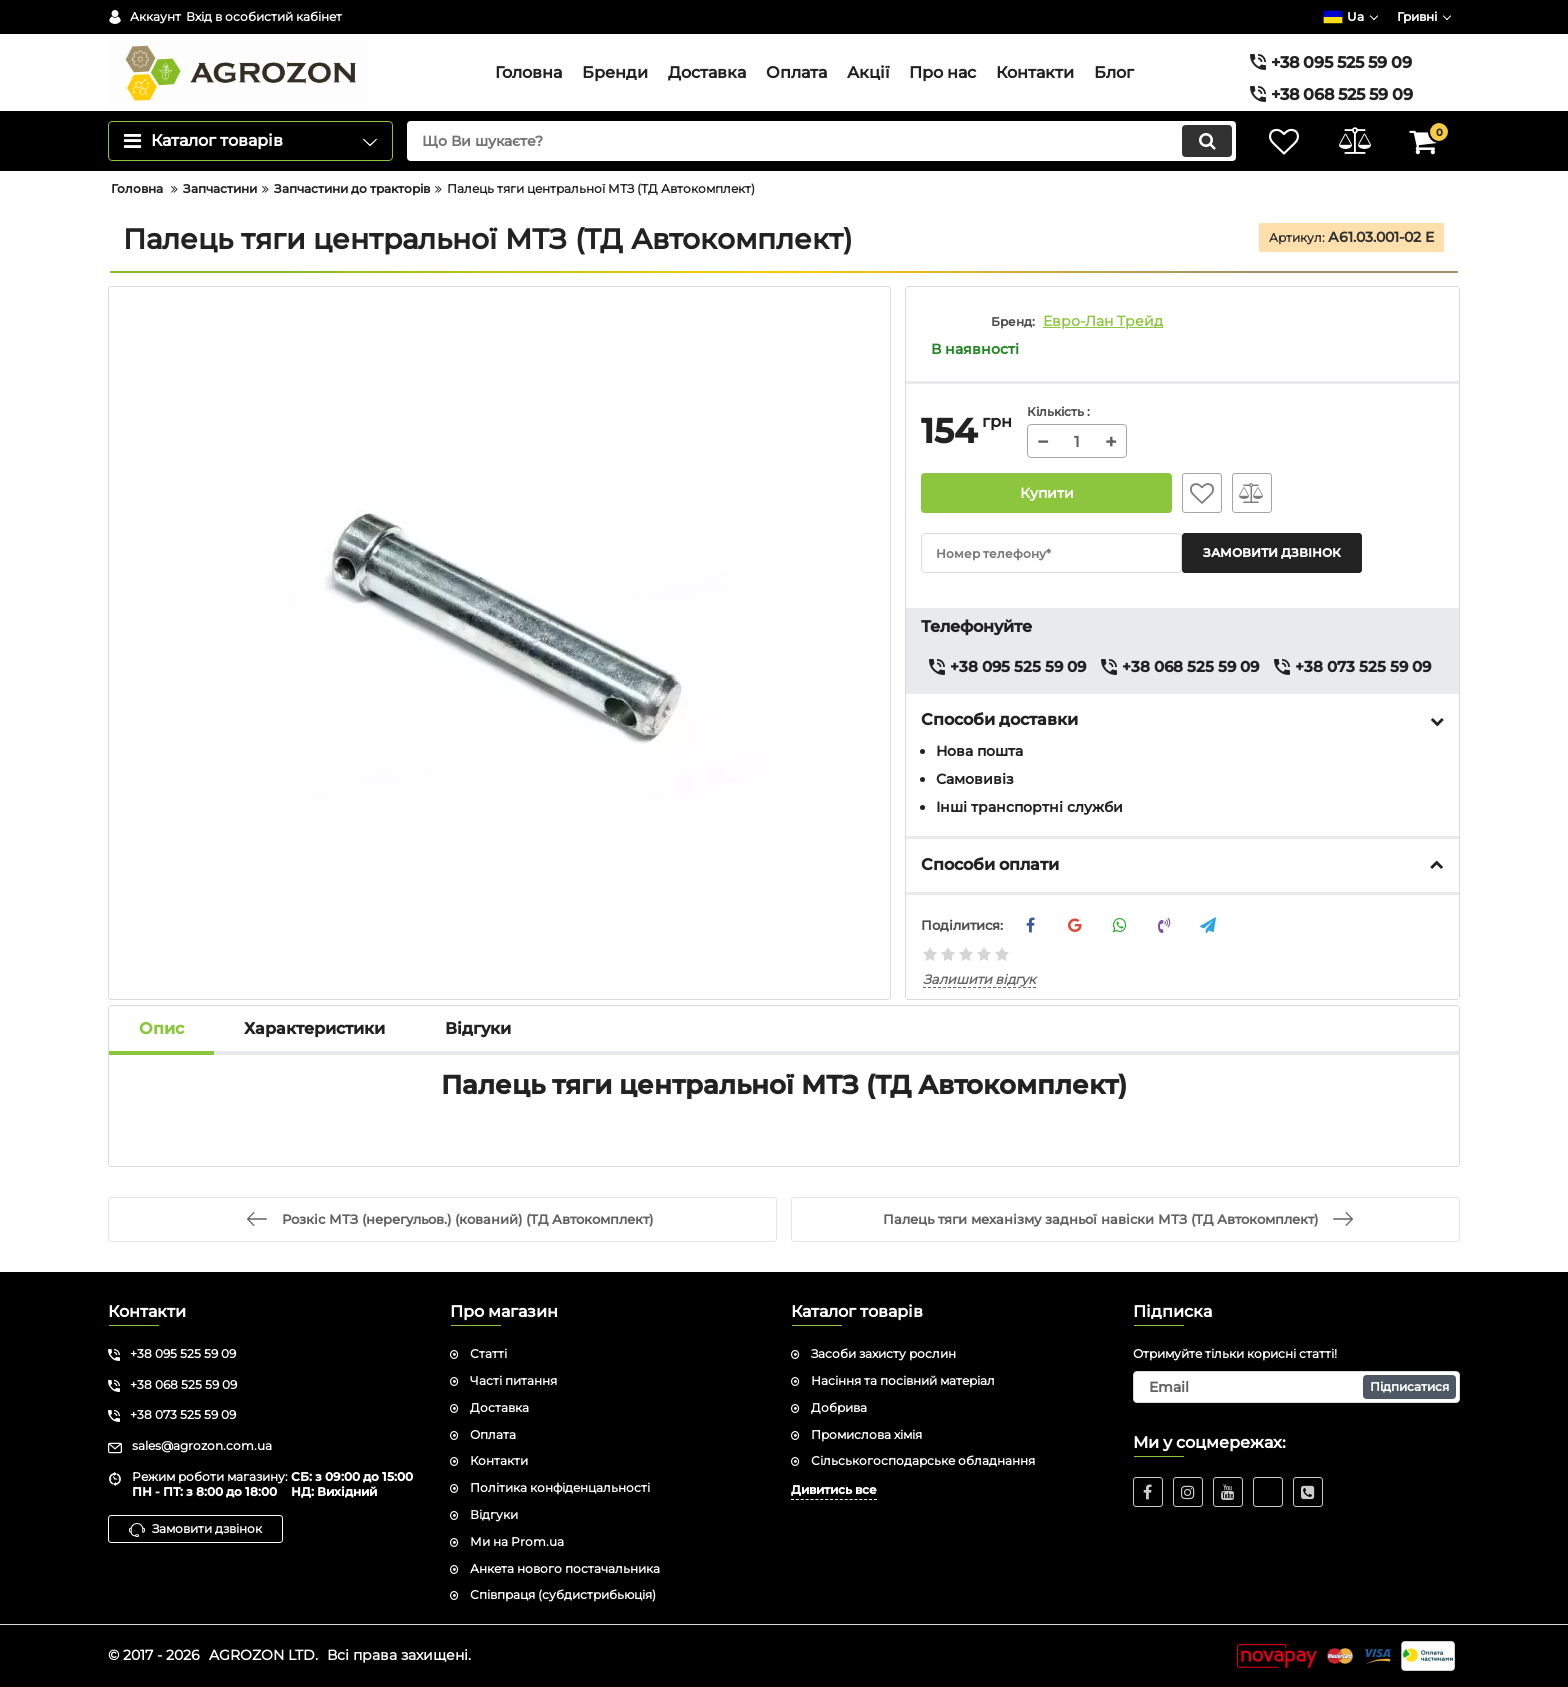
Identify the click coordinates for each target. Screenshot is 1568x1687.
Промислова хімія (866, 1434)
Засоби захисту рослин (883, 1353)
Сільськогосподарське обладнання (923, 1460)
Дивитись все (834, 1489)
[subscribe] (1297, 1387)
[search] (821, 141)
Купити (1047, 493)
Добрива (839, 1407)
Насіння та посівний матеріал (903, 1380)
